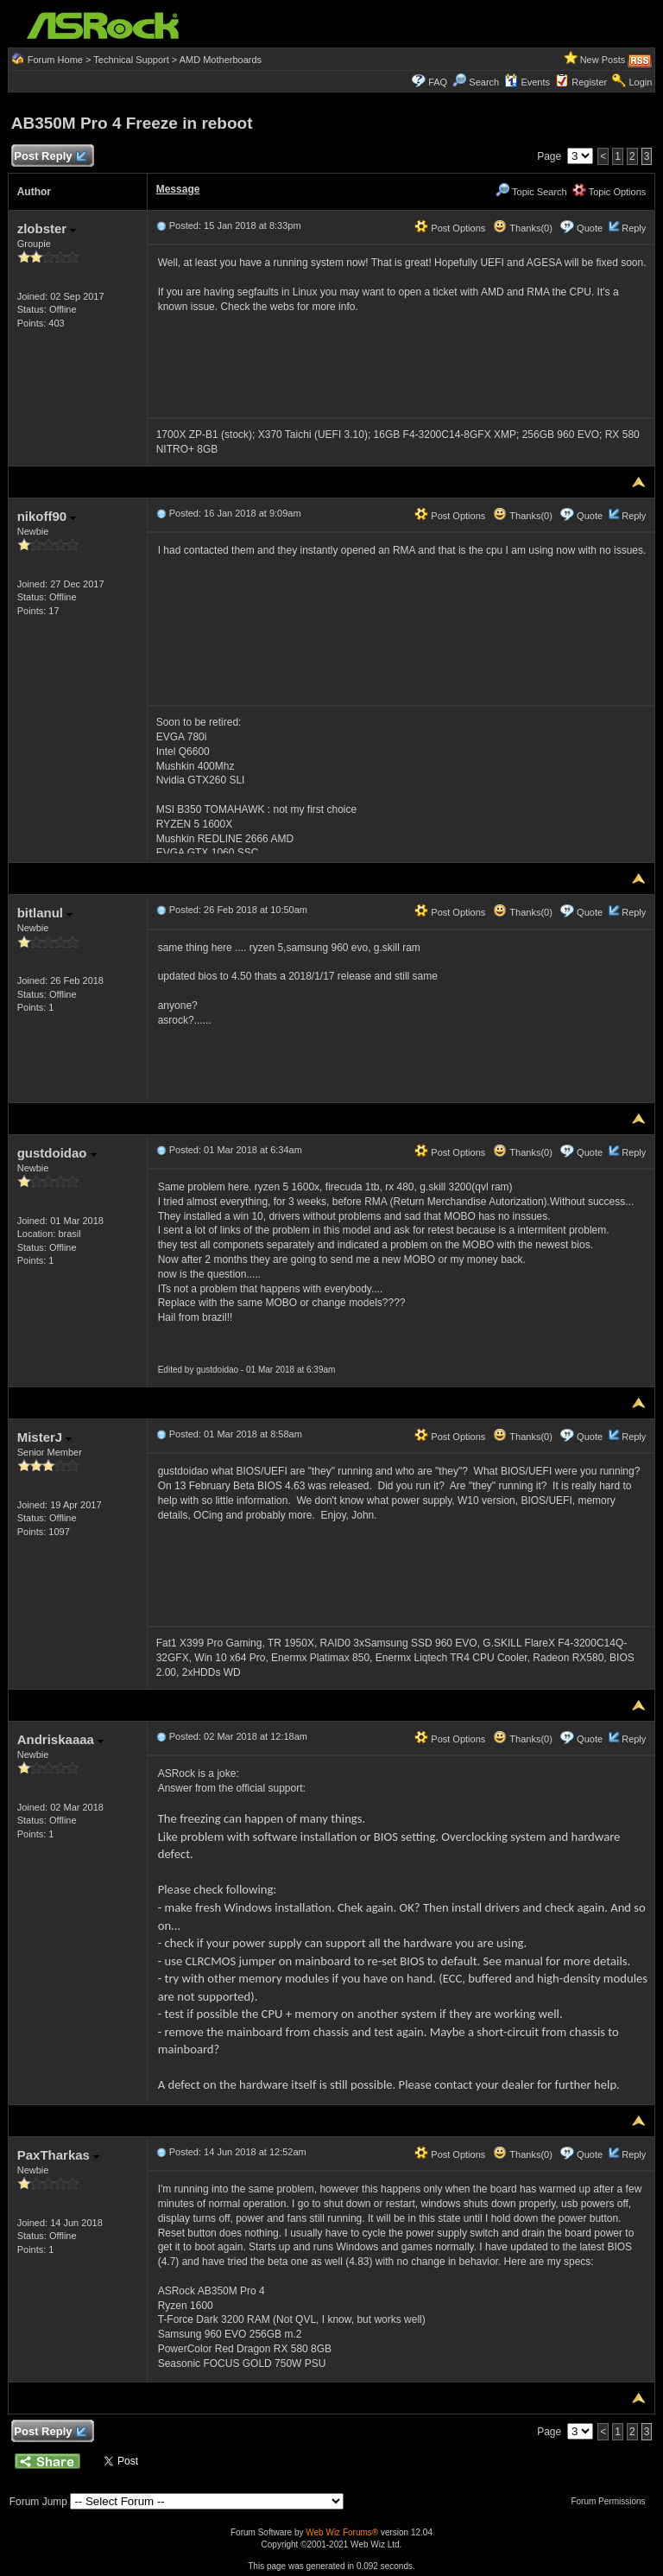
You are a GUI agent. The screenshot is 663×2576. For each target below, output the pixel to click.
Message (178, 189)
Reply (634, 228)
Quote (590, 228)
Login (640, 82)
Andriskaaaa (60, 1739)
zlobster (47, 228)
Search (484, 82)
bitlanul (45, 912)
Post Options (449, 228)
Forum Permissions (612, 2501)
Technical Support (130, 59)
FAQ (437, 82)
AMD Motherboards (221, 59)
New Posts (603, 59)
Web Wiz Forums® (342, 2532)
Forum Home (55, 59)
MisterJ (45, 1437)
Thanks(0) (522, 228)
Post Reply (50, 156)
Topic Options (609, 192)
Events (527, 82)
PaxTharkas (58, 2155)
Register (589, 82)
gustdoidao (57, 1152)
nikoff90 (47, 516)
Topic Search (531, 192)
